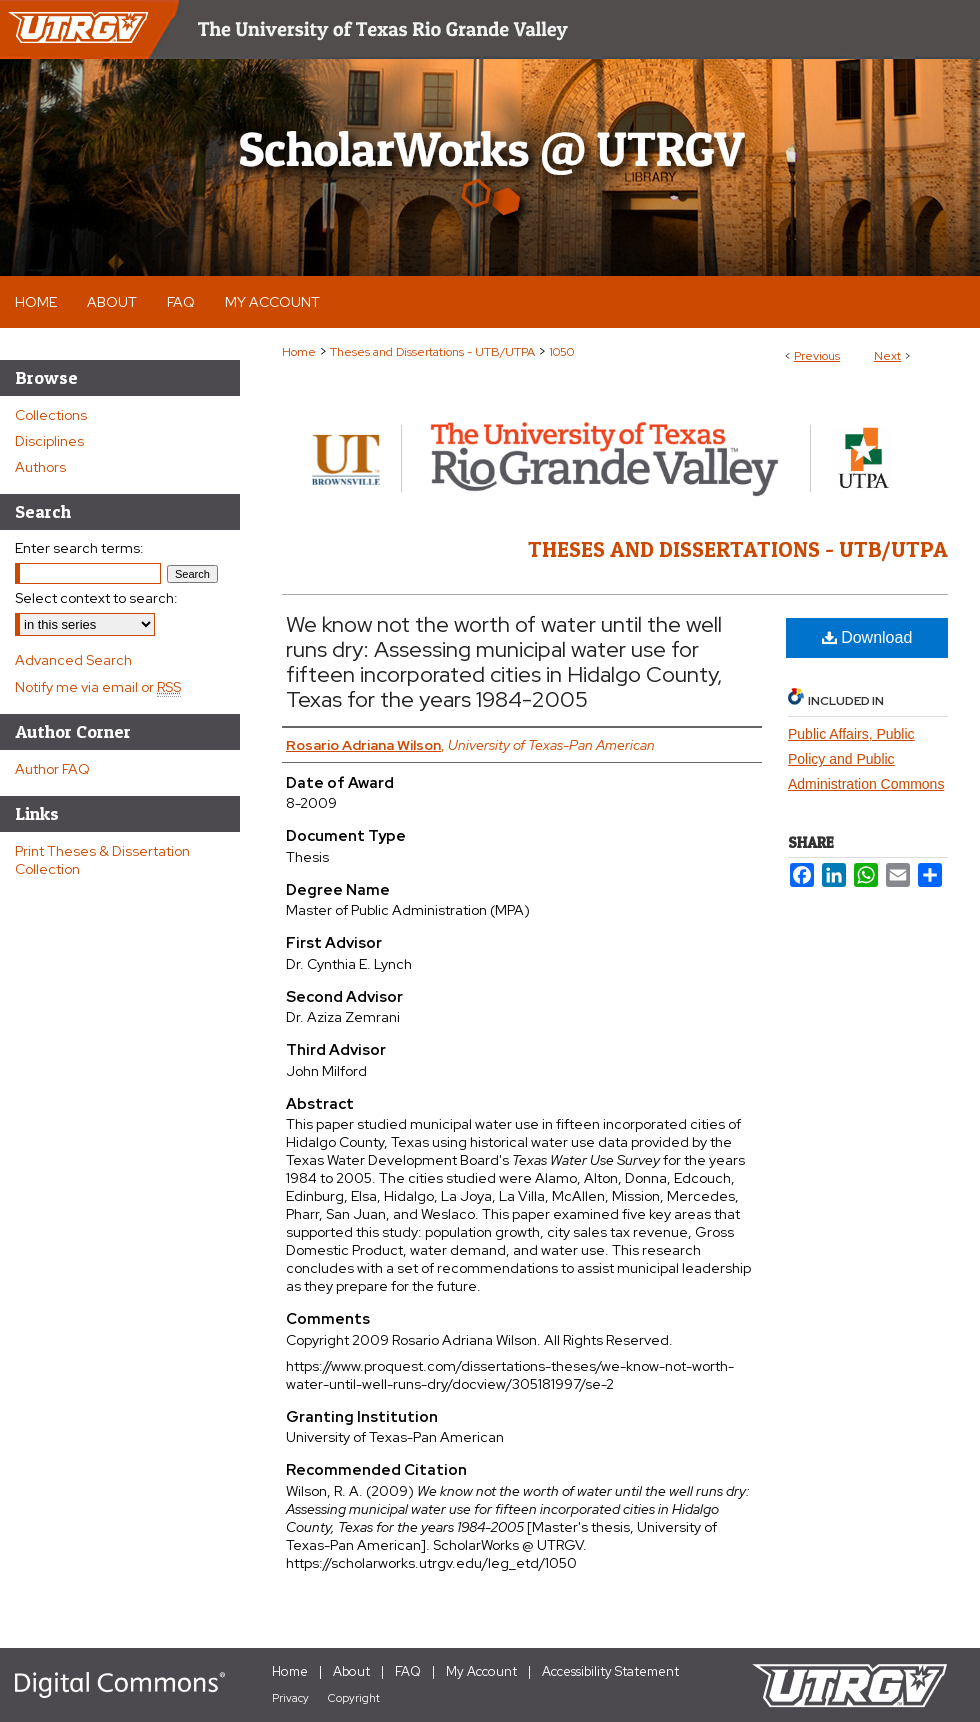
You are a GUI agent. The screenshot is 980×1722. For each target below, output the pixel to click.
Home (299, 352)
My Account (481, 1671)
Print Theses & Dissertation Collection (102, 860)
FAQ (408, 1671)
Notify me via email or (98, 687)
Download (867, 637)
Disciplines (49, 441)
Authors (40, 467)
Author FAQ (52, 769)
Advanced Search (73, 660)
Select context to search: (96, 598)
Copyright (354, 1698)
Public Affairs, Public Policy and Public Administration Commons (866, 759)
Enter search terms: (79, 548)
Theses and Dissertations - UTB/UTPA (432, 352)
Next (887, 356)
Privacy (290, 1698)
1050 (561, 352)
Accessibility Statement (610, 1671)
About (351, 1671)
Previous (817, 356)
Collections (51, 415)
